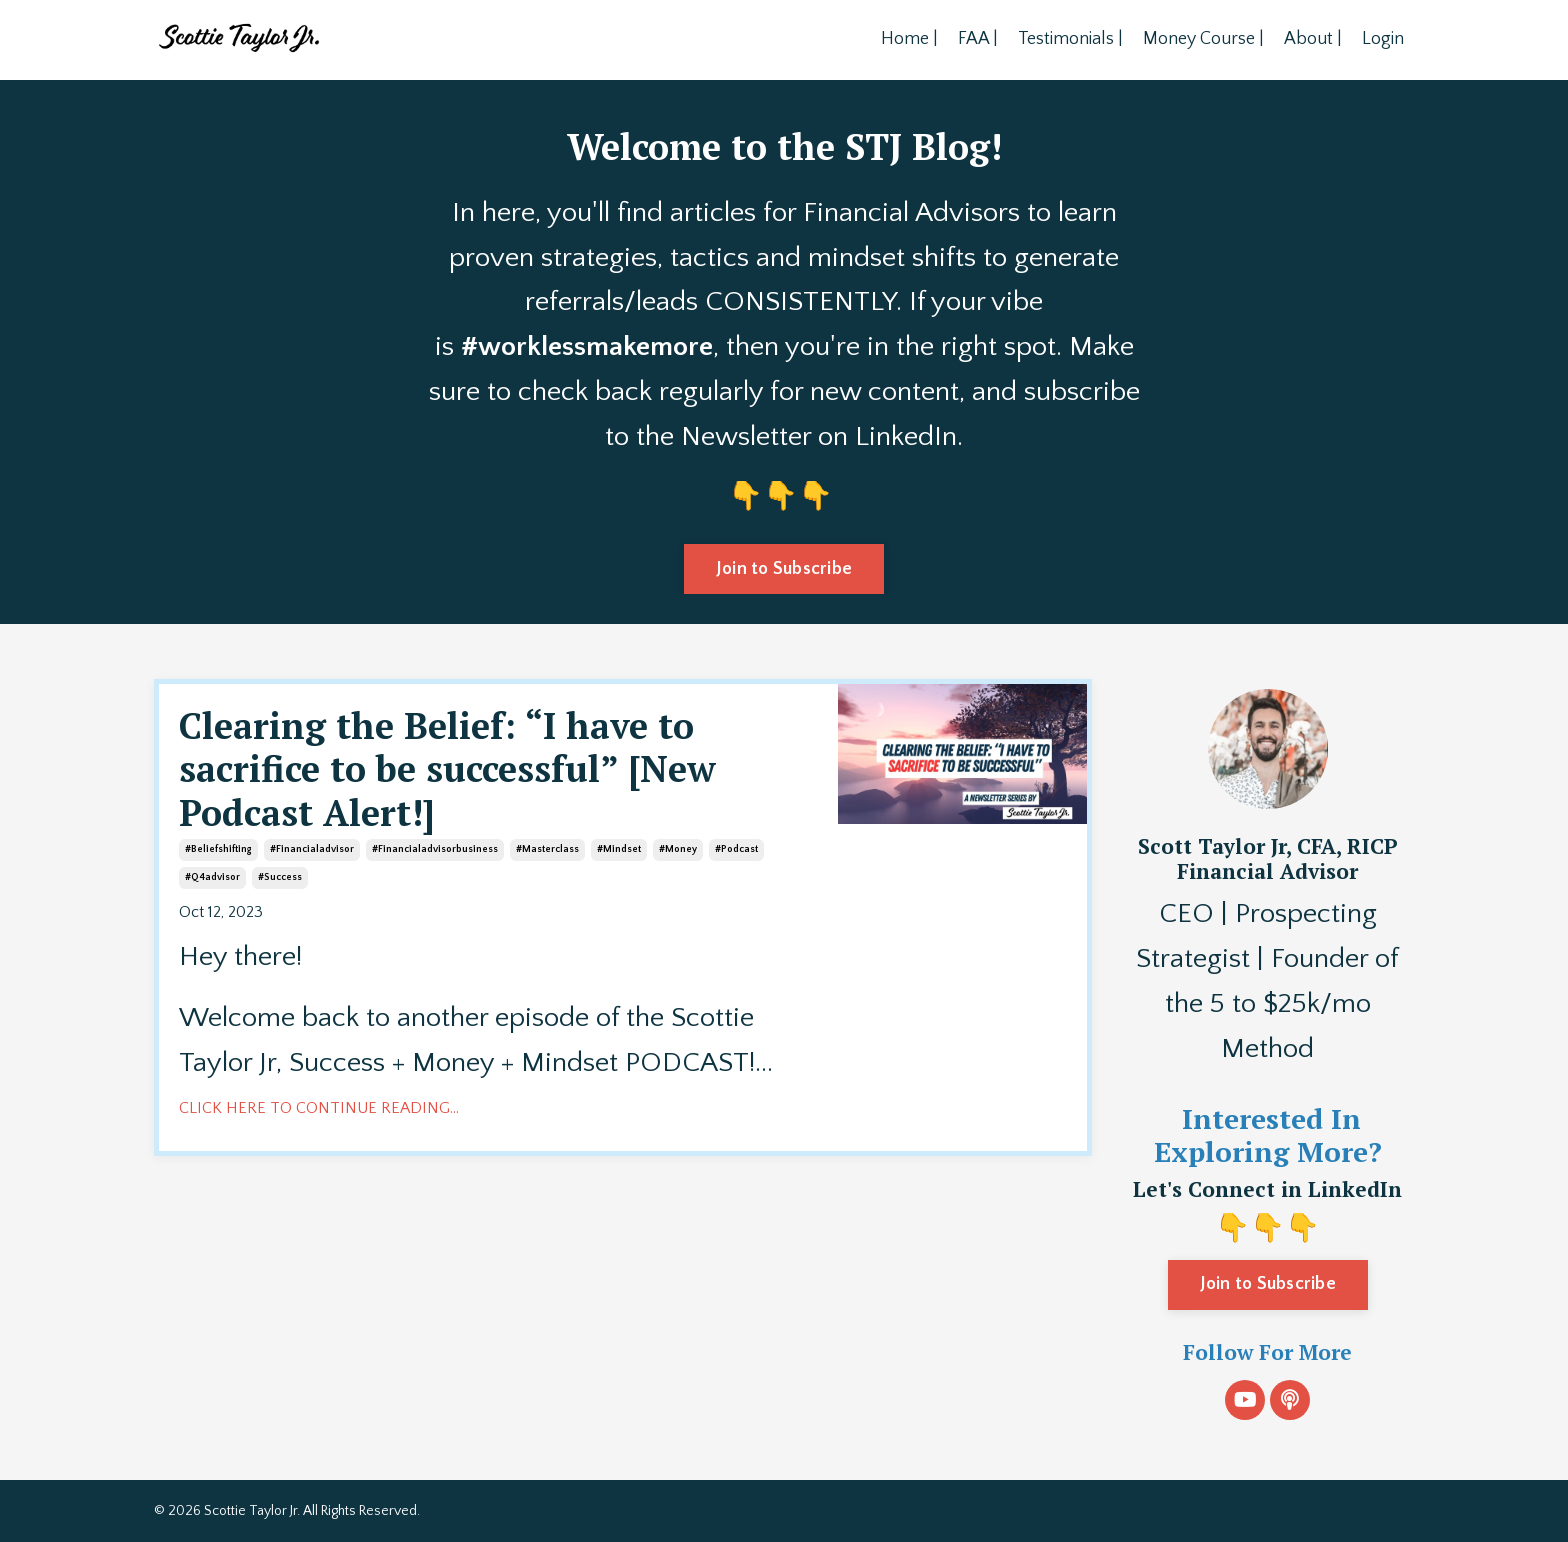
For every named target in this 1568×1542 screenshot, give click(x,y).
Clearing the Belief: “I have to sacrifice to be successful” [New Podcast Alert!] (447, 769)
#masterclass (547, 849)
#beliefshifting (218, 849)
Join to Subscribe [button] (784, 569)
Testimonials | (1070, 39)
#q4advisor (212, 877)
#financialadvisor (312, 849)
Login (1383, 39)
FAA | (978, 39)
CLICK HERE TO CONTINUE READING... (319, 1108)
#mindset (619, 849)
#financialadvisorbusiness (435, 849)
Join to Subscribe (1268, 1284)
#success (280, 877)
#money (678, 849)
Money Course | (1203, 39)
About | (1313, 39)
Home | (909, 39)
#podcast (736, 849)
